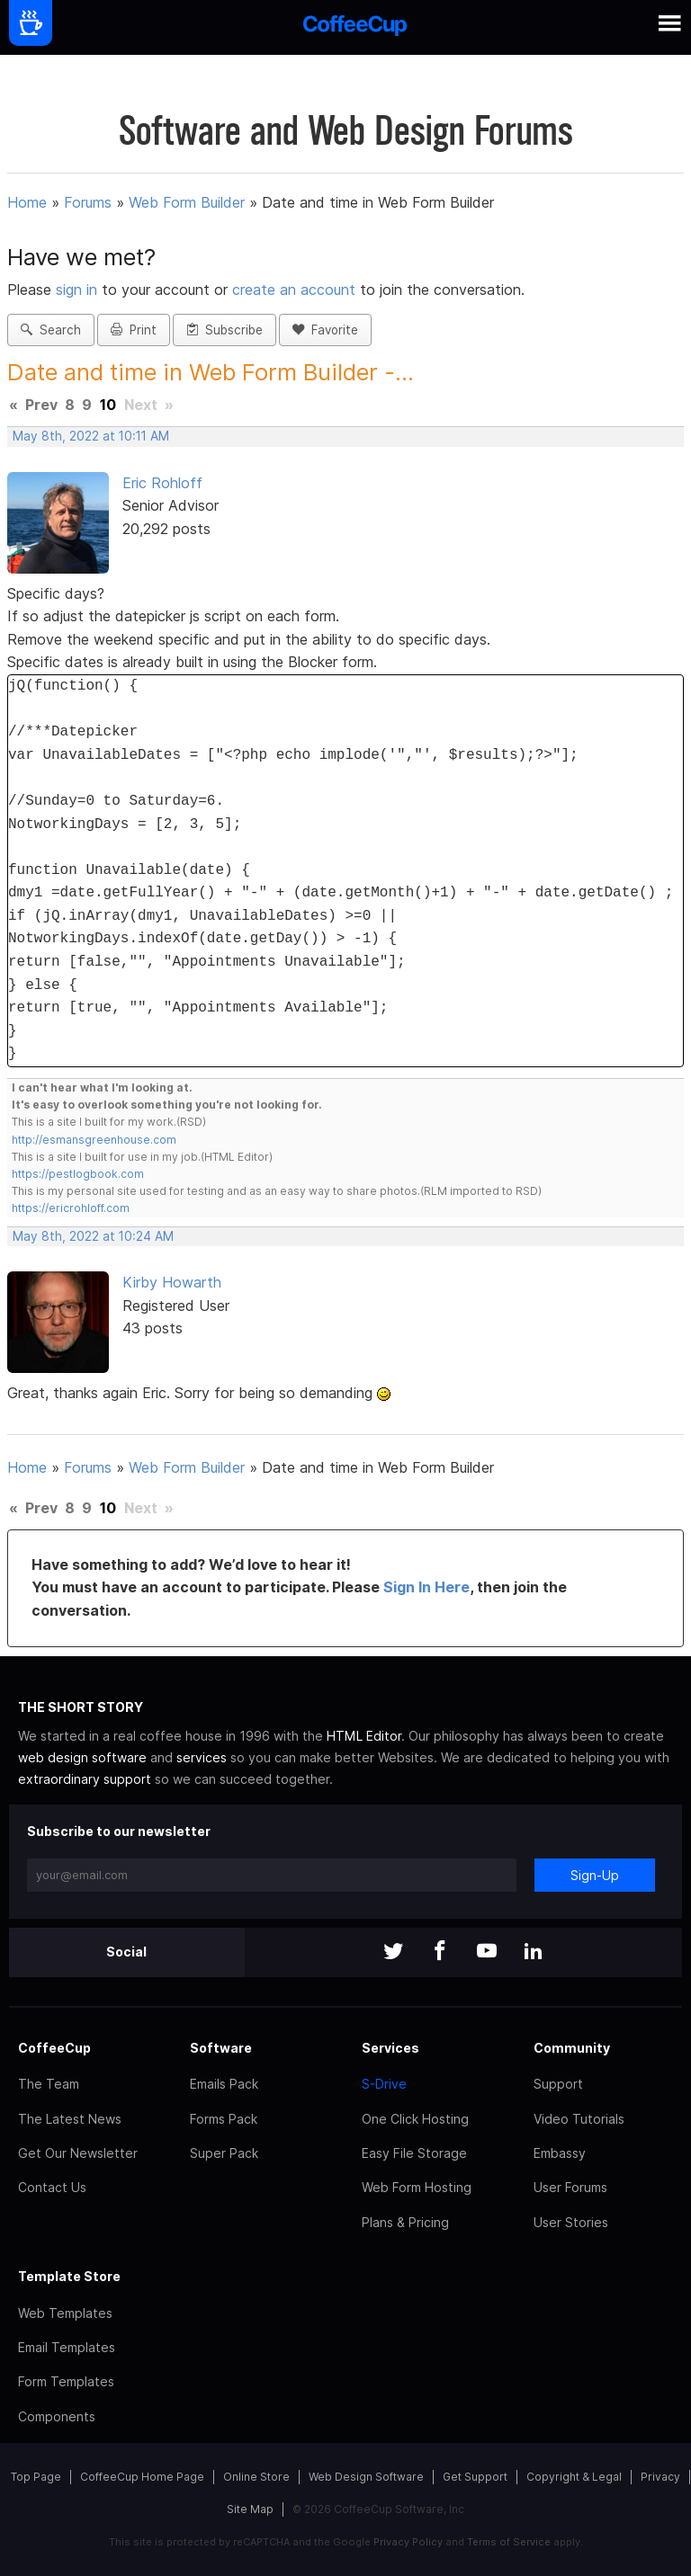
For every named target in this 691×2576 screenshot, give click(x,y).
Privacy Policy (408, 2542)
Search (51, 330)
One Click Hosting (415, 2118)
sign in (79, 290)
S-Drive (384, 2083)
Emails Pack (224, 2083)
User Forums (570, 2187)
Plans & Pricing (405, 2222)
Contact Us (52, 2187)
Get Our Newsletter (78, 2153)
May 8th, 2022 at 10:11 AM (91, 436)
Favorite (325, 330)
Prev (41, 405)
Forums (88, 202)
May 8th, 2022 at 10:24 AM (93, 1236)
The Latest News (69, 2118)
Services (390, 2047)
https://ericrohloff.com (71, 1208)
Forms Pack (223, 2118)
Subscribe (224, 330)
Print (134, 330)
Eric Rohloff (162, 483)
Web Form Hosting (416, 2187)
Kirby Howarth (171, 1282)
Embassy (560, 2153)
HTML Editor (364, 1735)
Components (56, 2416)
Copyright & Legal (574, 2476)
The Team (48, 2083)
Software (221, 2047)
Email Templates (66, 2347)
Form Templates (66, 2381)
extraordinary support (84, 1779)
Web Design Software (366, 2476)
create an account (293, 290)
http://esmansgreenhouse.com (94, 1139)
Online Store (256, 2476)
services (201, 1757)
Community (572, 2047)
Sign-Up (594, 1875)
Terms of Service (509, 2542)
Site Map (250, 2509)
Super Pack (224, 2153)
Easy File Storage (414, 2153)
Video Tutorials (579, 2118)
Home (27, 202)
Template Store (69, 2276)
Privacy (660, 2476)
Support (558, 2083)
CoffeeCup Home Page (142, 2476)
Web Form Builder (187, 202)
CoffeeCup (54, 2047)
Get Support (475, 2476)
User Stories (571, 2222)
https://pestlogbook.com (78, 1174)
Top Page (36, 2476)
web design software (82, 1757)
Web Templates (65, 2313)
